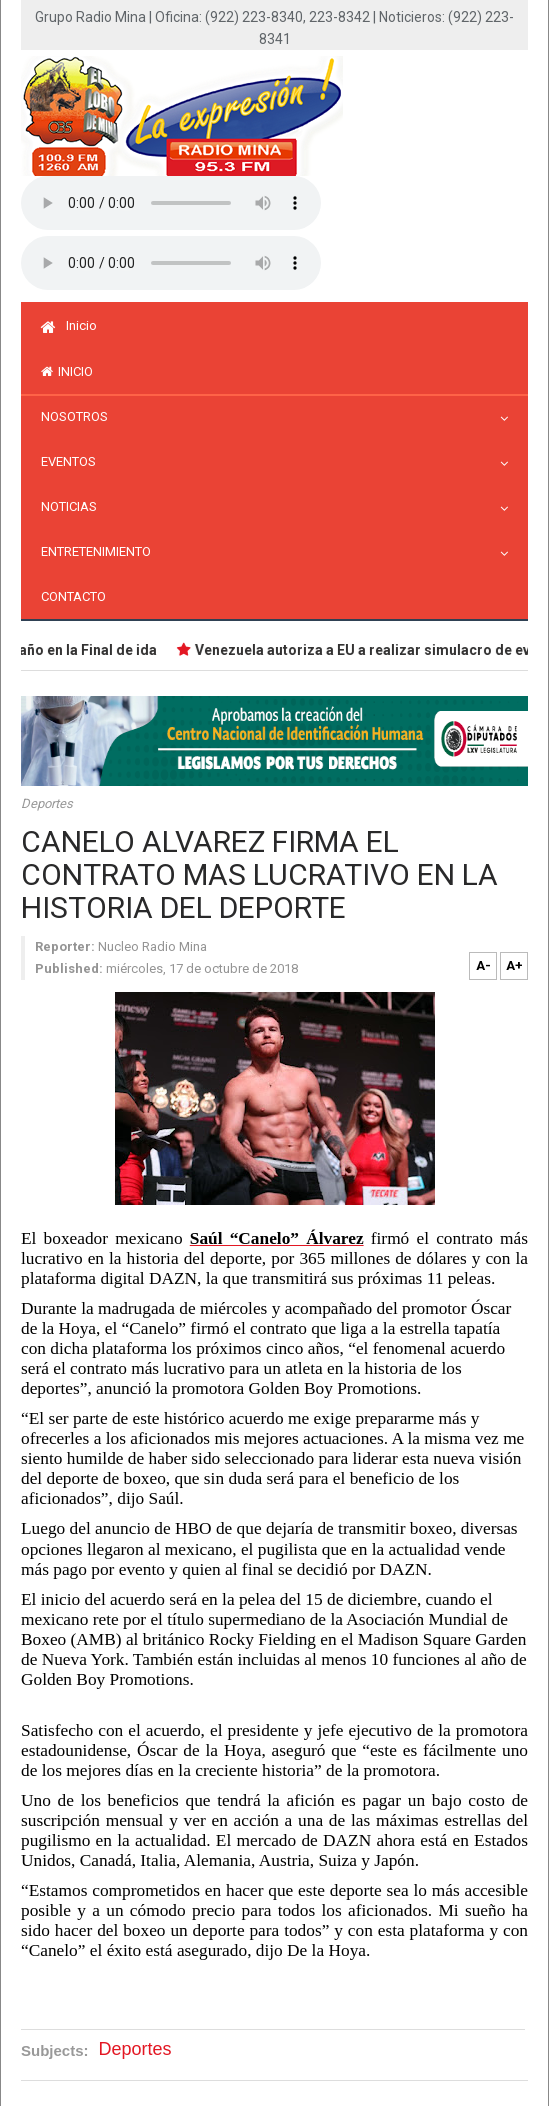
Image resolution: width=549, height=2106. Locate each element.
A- (483, 965)
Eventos (73, 461)
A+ (514, 965)
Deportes (47, 803)
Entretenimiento (101, 551)
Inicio (69, 325)
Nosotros (79, 416)
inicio (67, 371)
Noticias (74, 506)
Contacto (73, 596)
